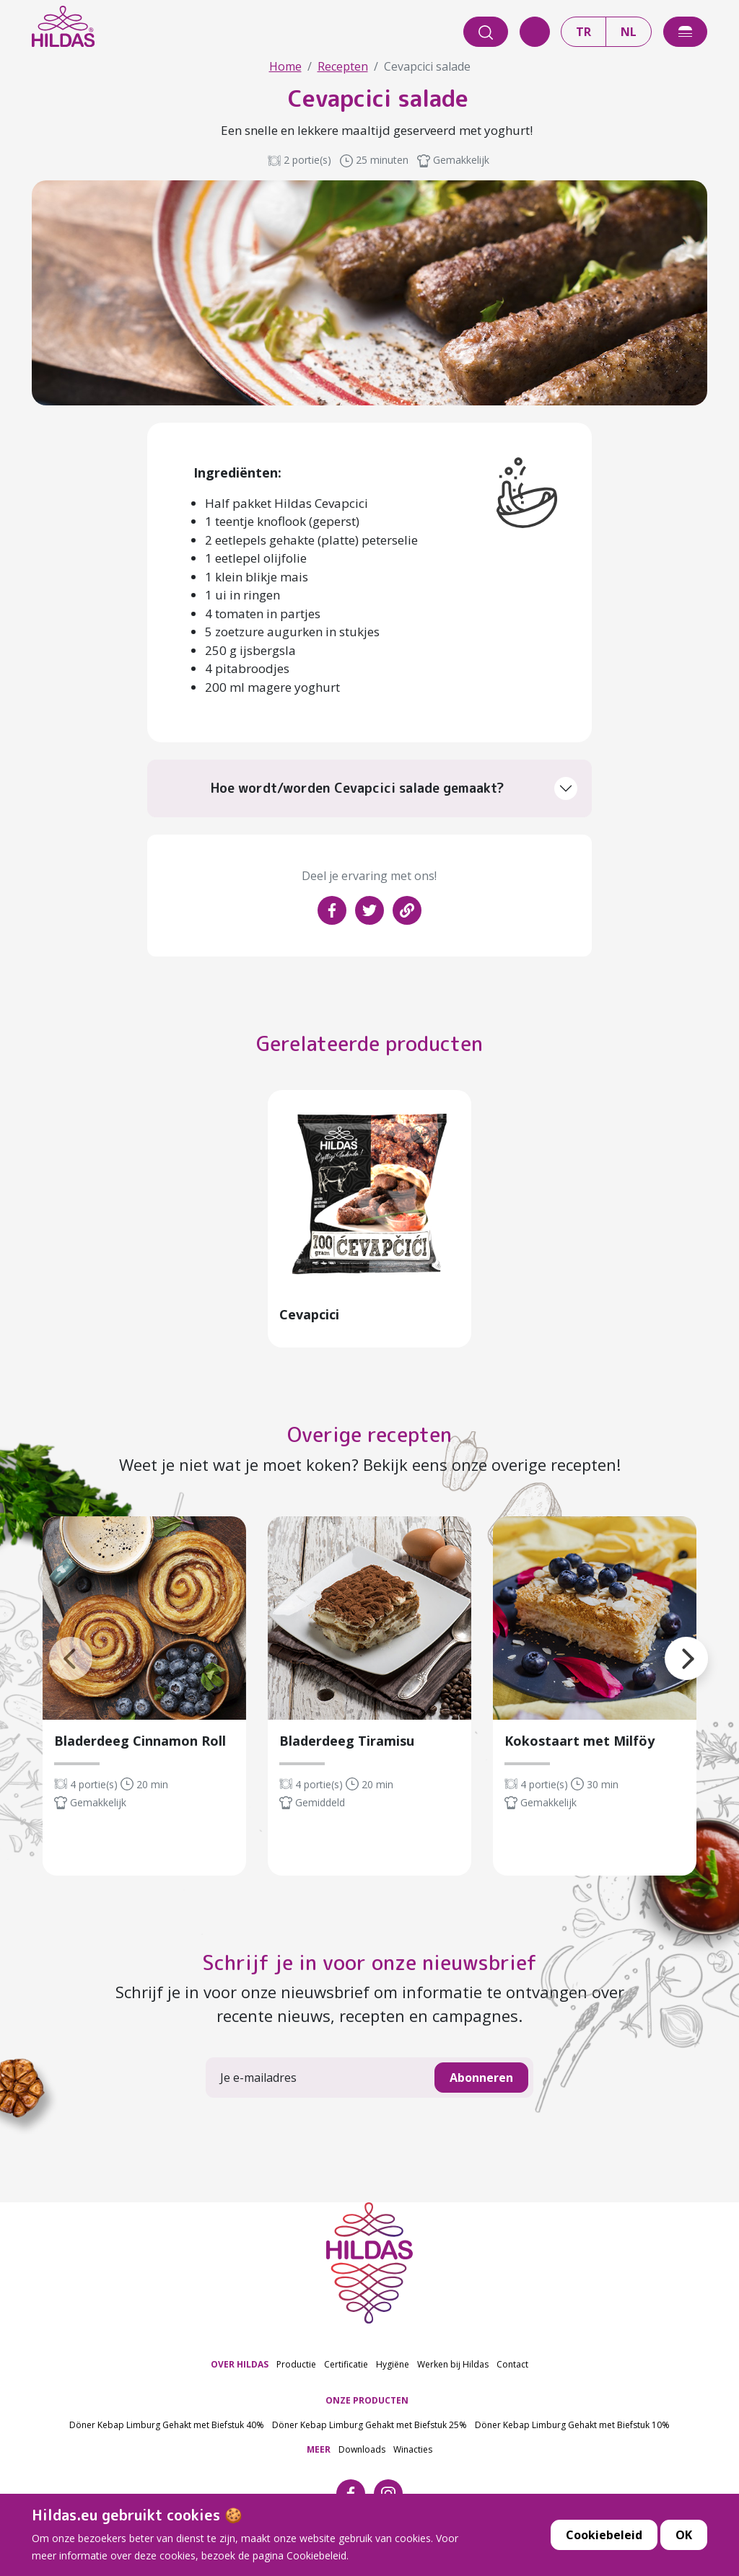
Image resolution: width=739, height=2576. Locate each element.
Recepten (343, 66)
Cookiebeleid (604, 2537)
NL (629, 32)
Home (285, 66)
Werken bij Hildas (453, 2368)
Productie (296, 2368)
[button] (664, 1645)
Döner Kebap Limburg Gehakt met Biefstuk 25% (369, 2429)
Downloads (361, 2454)
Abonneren (481, 2083)
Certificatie (346, 2368)
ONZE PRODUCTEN (366, 2405)
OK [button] (683, 2537)
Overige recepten (369, 1439)
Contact (512, 2368)
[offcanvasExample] (685, 32)
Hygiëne (392, 2368)
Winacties (412, 2454)
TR (583, 32)
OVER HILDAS (239, 2368)
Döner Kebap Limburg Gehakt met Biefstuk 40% (166, 2429)
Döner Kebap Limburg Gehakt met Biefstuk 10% (572, 2429)
